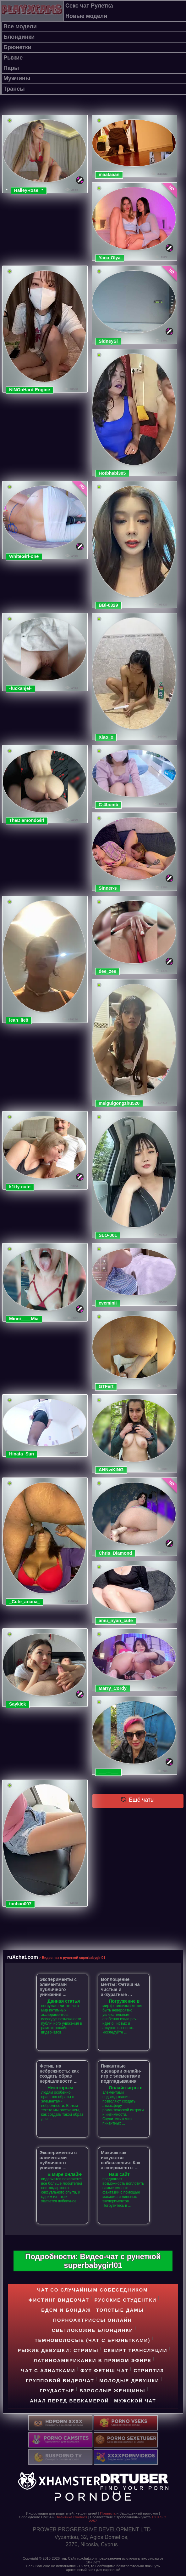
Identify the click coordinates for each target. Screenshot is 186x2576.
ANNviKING (111, 1469)
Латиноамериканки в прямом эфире (92, 2360)
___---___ (108, 1771)
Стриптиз (149, 2370)
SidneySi (108, 341)
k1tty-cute (19, 1186)
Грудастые (57, 2390)
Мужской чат (135, 2400)
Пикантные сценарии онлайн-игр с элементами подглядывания (121, 2073)
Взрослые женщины (112, 2390)
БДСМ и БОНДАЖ (66, 2310)
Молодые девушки (129, 2380)
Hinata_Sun (21, 1453)
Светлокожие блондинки (92, 2330)
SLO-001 (108, 1235)
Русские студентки (125, 2300)
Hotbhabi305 (112, 473)
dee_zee (107, 971)
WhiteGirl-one (24, 556)
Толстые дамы (120, 2310)
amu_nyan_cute (116, 1620)
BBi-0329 (108, 605)
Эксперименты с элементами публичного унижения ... (58, 1987)
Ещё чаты (138, 1800)
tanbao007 (20, 1903)
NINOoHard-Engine (29, 389)
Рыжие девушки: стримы (58, 2350)
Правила (108, 2513)
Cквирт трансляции (135, 2350)
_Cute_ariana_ (24, 1601)
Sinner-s (108, 888)
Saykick (17, 1704)
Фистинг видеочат (59, 2300)
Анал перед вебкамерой (69, 2400)
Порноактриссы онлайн (92, 2320)
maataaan (109, 174)
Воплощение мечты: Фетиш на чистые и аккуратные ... (120, 1987)
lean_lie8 (18, 1020)
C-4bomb (108, 804)
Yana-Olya (110, 257)
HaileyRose (26, 190)
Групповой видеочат (60, 2380)
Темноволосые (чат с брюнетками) (92, 2340)
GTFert (106, 1386)
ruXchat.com (22, 1957)
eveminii (108, 1302)
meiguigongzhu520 (119, 1103)
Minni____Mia (24, 1318)
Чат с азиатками (48, 2370)
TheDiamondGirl (26, 820)
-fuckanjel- (20, 688)
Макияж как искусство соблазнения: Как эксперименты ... (120, 2160)
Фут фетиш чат (104, 2370)
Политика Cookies (71, 2517)
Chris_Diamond (115, 1553)
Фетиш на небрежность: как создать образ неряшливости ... (59, 2073)
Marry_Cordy (113, 1688)
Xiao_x (106, 737)
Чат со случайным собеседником (92, 2289)
